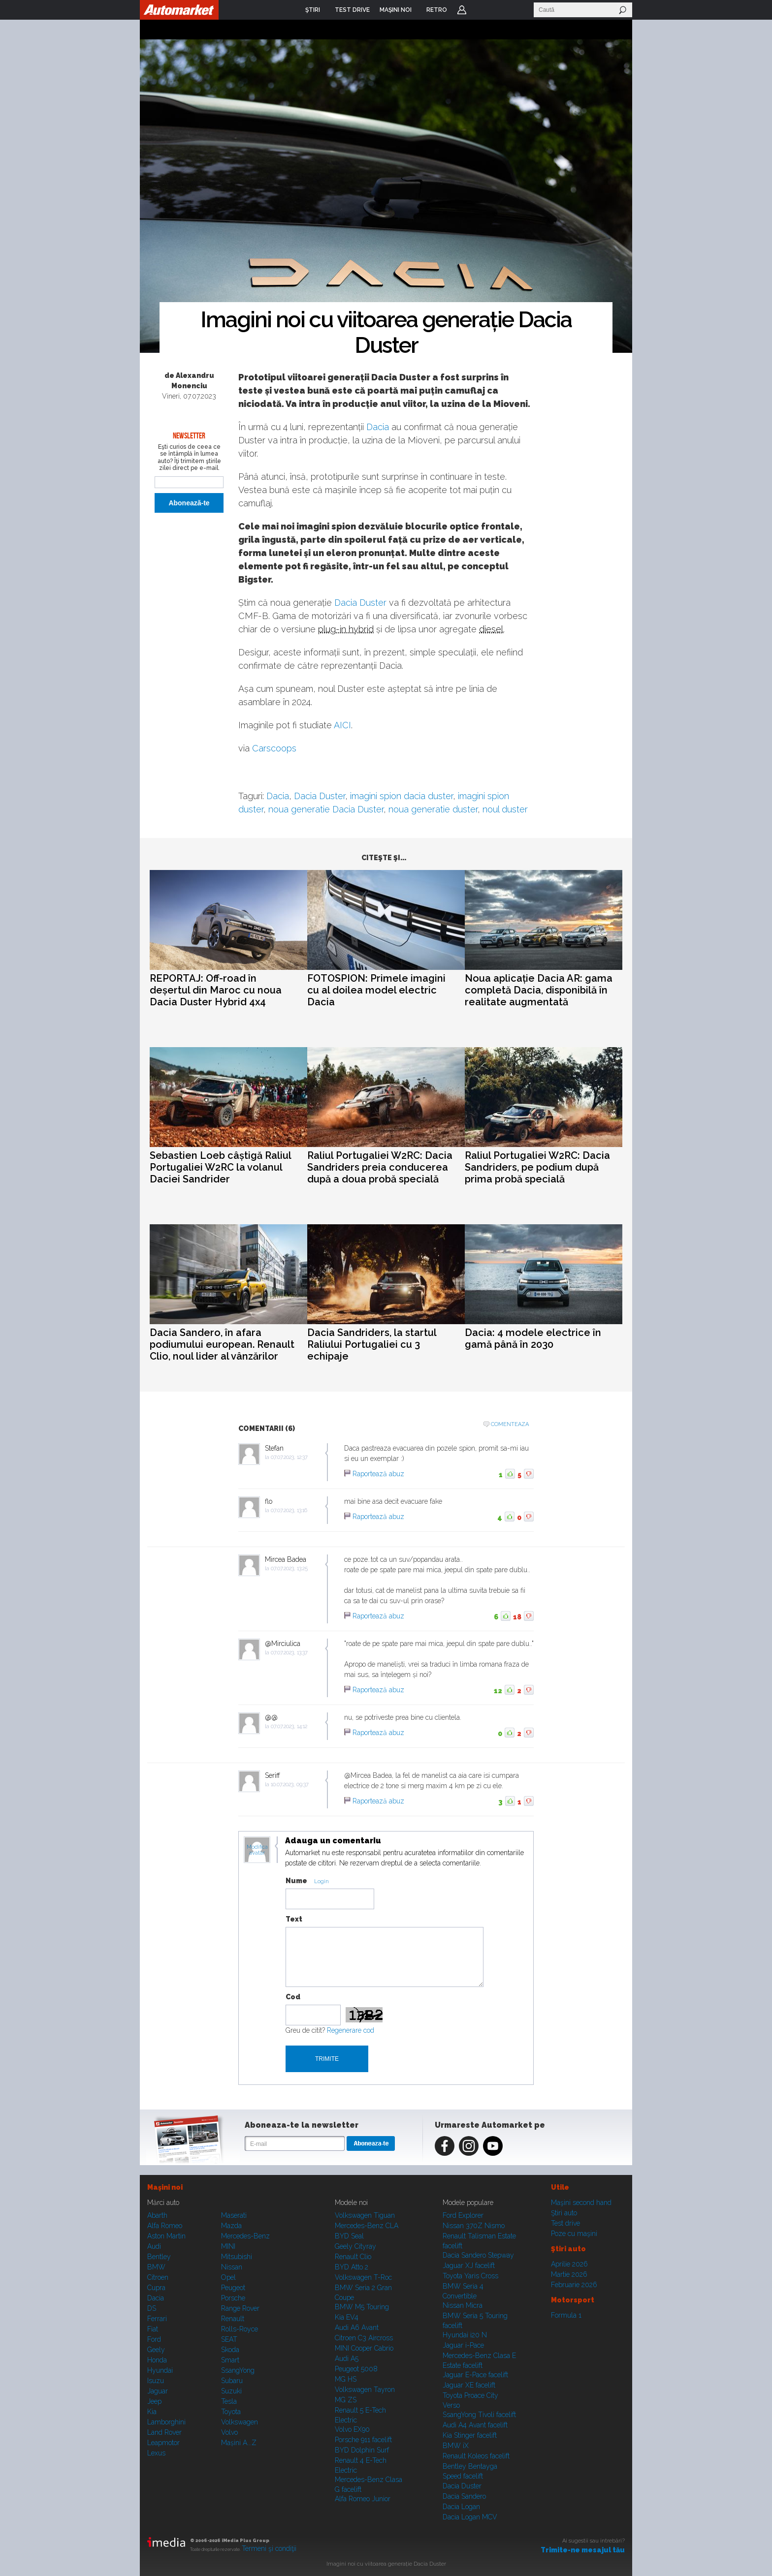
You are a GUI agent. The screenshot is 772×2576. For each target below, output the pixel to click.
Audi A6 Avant (357, 2327)
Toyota (231, 2412)
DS (151, 2308)
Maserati (234, 2215)
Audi (154, 2246)
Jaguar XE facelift (469, 2385)
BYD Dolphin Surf (362, 2450)
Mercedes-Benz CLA (366, 2226)
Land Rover (164, 2432)
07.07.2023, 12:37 (289, 1457)
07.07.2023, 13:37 (289, 1652)
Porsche (233, 2298)
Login (462, 10)
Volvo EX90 (352, 2429)
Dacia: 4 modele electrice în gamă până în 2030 (533, 1338)
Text (294, 1919)
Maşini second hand (581, 2202)
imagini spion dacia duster (401, 796)
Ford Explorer (463, 2215)
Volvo (229, 2432)
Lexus (156, 2453)
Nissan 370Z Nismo (474, 2226)
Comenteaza (510, 1424)
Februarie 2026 (574, 2285)
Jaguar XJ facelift (469, 2265)
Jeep (154, 2401)
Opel (228, 2277)
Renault (232, 2319)
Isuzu (155, 2381)
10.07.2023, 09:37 (290, 1784)
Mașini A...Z (239, 2443)
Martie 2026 (569, 2274)
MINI (228, 2246)
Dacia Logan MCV (470, 2517)
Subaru (232, 2381)
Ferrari (157, 2319)
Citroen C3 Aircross (364, 2338)
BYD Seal (349, 2236)
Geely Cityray (355, 2246)
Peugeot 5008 (356, 2369)
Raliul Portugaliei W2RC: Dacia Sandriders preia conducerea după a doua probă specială (379, 1167)
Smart (230, 2360)
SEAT (229, 2339)
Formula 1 (566, 2315)
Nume (296, 1881)
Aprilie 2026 (569, 2264)
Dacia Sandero (464, 2496)
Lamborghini (166, 2422)
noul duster (505, 809)
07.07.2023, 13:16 (289, 1510)
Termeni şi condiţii (269, 2548)
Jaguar (157, 2391)
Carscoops (274, 748)
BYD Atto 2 (351, 2267)
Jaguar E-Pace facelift (475, 2375)
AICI (342, 725)
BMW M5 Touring (362, 2307)
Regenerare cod (350, 2030)
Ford (154, 2339)
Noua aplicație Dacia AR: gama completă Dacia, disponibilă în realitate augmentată (538, 990)
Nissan (231, 2267)
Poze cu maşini (574, 2233)
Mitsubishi (236, 2257)
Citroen (157, 2277)
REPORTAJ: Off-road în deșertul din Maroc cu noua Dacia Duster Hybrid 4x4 (216, 990)
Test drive (565, 2223)
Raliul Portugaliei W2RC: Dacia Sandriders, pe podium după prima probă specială (537, 1167)
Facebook (444, 2146)
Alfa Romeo (164, 2226)
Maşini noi (165, 2187)
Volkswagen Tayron (365, 2389)
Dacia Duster (360, 602)
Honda (157, 2360)
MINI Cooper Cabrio (364, 2348)
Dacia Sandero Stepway (478, 2255)
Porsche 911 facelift (363, 2440)
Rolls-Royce (239, 2329)
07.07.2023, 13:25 (289, 1568)
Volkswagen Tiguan (365, 2215)
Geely (156, 2350)
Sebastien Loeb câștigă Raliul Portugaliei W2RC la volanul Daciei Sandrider (220, 1167)
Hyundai (160, 2370)
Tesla (229, 2401)
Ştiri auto (564, 2213)
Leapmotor (163, 2443)
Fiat (152, 2329)
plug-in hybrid (346, 629)
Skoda (230, 2350)
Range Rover (240, 2308)
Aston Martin (166, 2236)
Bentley (159, 2257)
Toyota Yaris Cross (470, 2276)
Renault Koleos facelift (476, 2456)
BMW (156, 2267)
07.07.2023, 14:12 (289, 1726)
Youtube (493, 2146)
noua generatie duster (433, 809)
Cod (293, 1997)
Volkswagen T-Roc (363, 2277)
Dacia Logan (461, 2507)
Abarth (157, 2215)
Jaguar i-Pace (463, 2345)
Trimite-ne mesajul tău (583, 2550)
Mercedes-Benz (245, 2236)
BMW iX (456, 2446)
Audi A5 (346, 2358)
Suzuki (231, 2391)
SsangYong (238, 2370)
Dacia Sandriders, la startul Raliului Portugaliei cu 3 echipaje (371, 1344)
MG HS (345, 2379)
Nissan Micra (462, 2305)
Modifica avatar (257, 1850)
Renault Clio (353, 2257)
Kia (152, 2412)
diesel (491, 629)
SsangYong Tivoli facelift (479, 2415)
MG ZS (345, 2400)
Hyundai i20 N (465, 2335)
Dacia (377, 427)
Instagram (469, 2146)
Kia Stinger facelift (470, 2435)
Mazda (231, 2226)
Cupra (156, 2288)
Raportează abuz (378, 1474)
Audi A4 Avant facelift (475, 2425)
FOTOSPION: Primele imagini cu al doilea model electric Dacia (376, 990)
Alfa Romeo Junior (362, 2499)
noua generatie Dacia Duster (326, 809)
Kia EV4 (346, 2317)
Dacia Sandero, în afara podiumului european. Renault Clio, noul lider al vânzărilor (222, 1344)
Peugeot (233, 2288)
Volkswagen (239, 2422)
